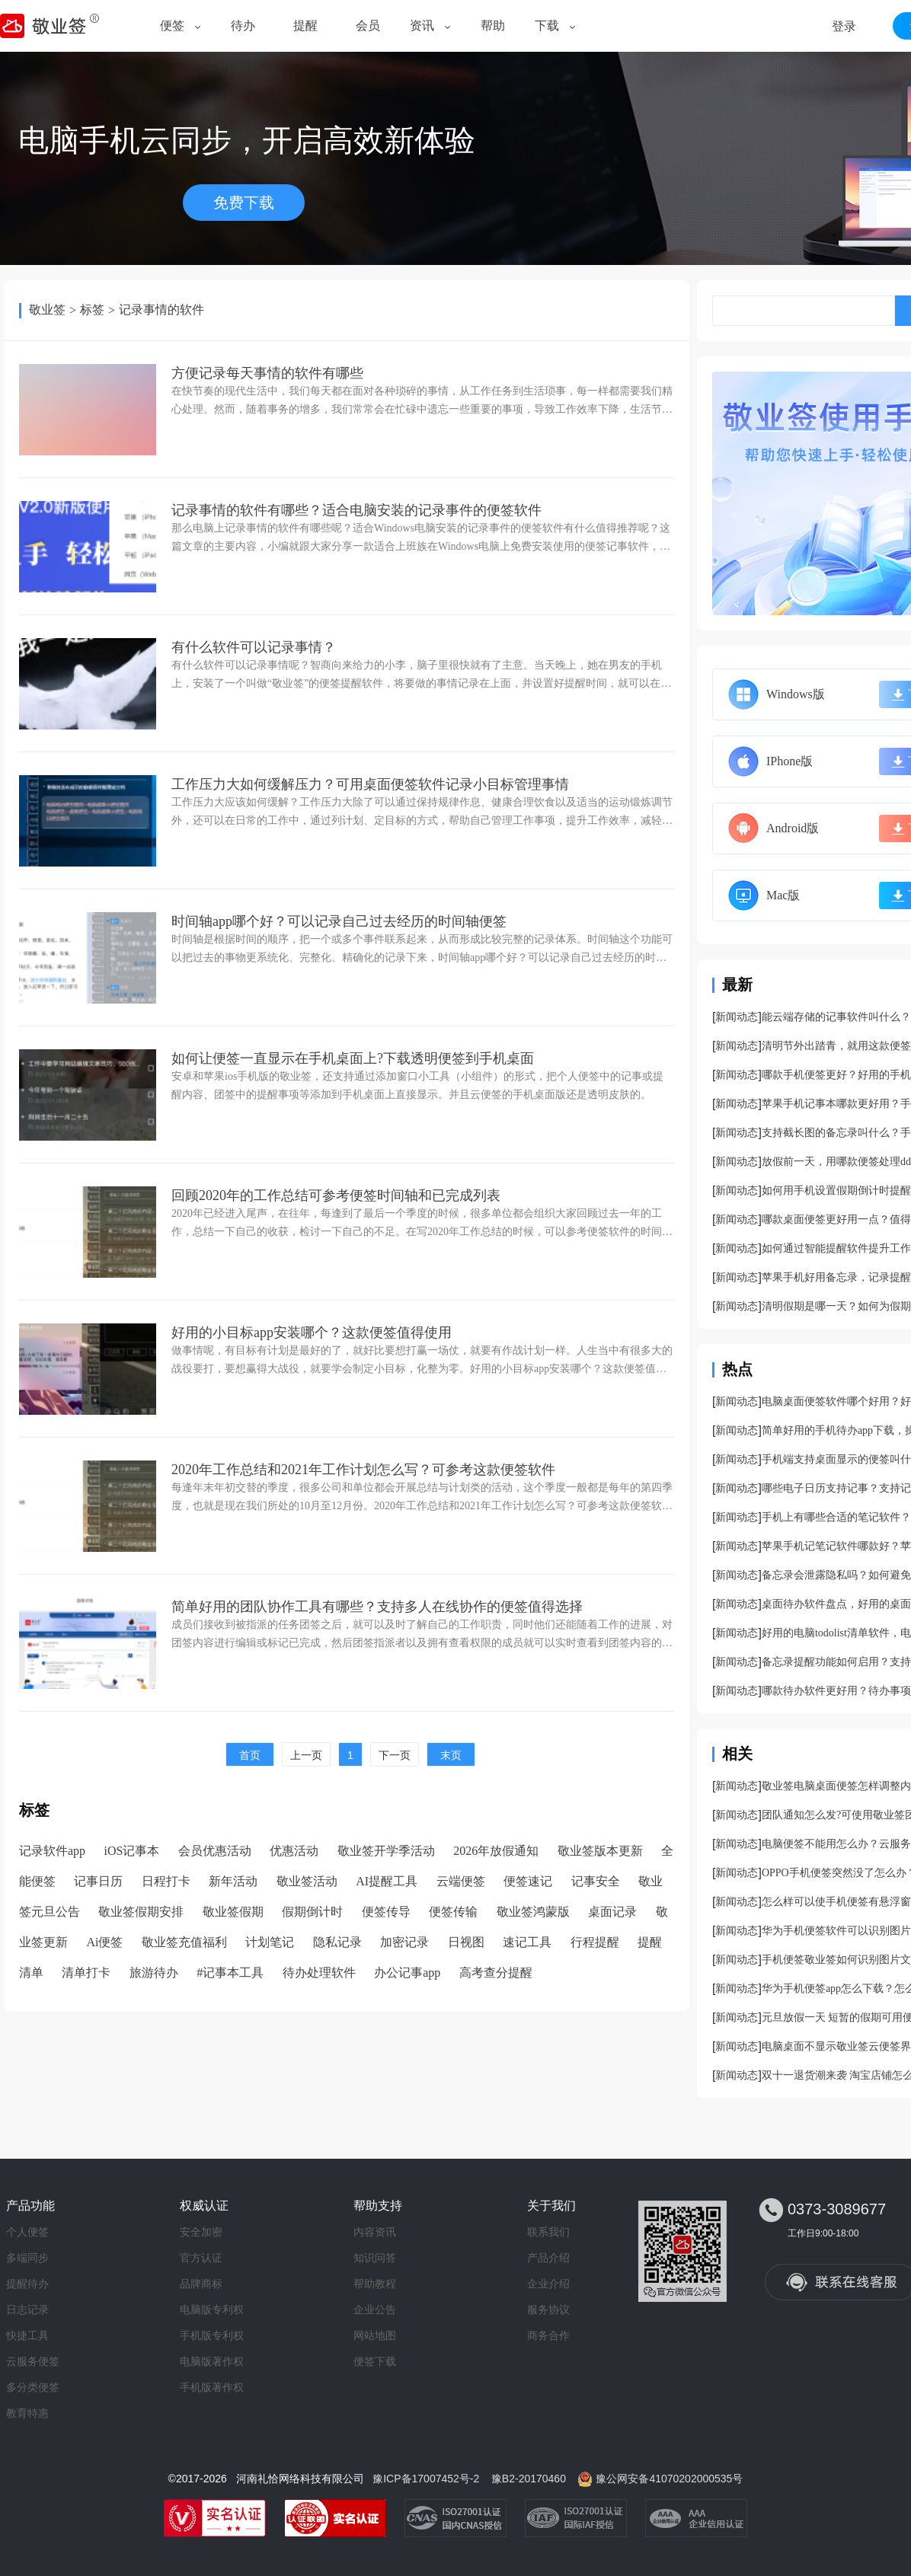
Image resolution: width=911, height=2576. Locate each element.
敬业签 (47, 309)
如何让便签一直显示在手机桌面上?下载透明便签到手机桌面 (352, 1058)
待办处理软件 (319, 1972)
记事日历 (98, 1881)
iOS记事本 (132, 1850)
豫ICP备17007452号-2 (425, 2478)
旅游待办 (153, 1972)
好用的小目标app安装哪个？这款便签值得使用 (311, 1332)
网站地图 (374, 2335)
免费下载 (243, 202)
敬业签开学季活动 (386, 1850)
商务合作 (548, 2335)
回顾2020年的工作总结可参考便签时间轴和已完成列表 (335, 1195)
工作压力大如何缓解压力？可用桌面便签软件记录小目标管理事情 (370, 784)
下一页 (395, 1755)
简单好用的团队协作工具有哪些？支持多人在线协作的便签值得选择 (377, 1606)
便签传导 (386, 1911)
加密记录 (404, 1942)
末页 (451, 1755)
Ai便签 (104, 1942)
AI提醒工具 (386, 1881)
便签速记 (527, 1881)
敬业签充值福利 (184, 1942)
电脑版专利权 (212, 2309)
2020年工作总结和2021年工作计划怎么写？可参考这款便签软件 (363, 1469)
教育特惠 (27, 2413)
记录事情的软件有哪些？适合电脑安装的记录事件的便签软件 (356, 510)
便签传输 (453, 1911)
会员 (368, 25)
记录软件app (52, 1850)
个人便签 (27, 2232)
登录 (844, 26)
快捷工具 (27, 2335)
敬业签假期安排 (141, 1911)
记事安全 (595, 1881)
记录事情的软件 (161, 309)
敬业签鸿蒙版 (533, 1911)
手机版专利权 (212, 2335)
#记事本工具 (230, 1972)
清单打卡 (86, 1972)
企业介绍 (548, 2284)
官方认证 (201, 2258)
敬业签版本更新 (600, 1850)
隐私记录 (337, 1942)
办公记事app (407, 1972)
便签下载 (374, 2361)
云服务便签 (32, 2361)
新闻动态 (736, 1017)
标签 (92, 309)
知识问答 (374, 2258)
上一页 (306, 1755)
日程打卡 (166, 1881)
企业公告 (374, 2309)
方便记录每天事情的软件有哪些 (267, 373)
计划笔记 (269, 1942)
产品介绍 (548, 2258)
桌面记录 (612, 1911)
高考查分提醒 (495, 1972)
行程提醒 (595, 1942)
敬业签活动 (306, 1881)
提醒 (305, 25)
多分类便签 (32, 2387)
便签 (172, 25)
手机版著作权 (212, 2387)
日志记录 (27, 2309)
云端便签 (460, 1881)
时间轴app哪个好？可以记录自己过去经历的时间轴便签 (339, 921)
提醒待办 (27, 2284)
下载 (547, 25)
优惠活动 (294, 1850)
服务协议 (548, 2309)
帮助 (493, 25)
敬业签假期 (233, 1911)
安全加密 (201, 2232)
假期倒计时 (312, 1911)
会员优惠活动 (214, 1850)
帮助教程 (374, 2284)
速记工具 (527, 1942)
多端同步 (27, 2258)
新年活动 (233, 1881)
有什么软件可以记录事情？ (253, 647)
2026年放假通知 (496, 1850)
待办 (243, 25)
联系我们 (548, 2232)
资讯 (422, 25)
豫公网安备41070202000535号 (669, 2478)
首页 (250, 1755)
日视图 (466, 1942)
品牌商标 (201, 2284)
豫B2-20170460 (528, 2478)
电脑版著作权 (212, 2361)
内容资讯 (374, 2232)
